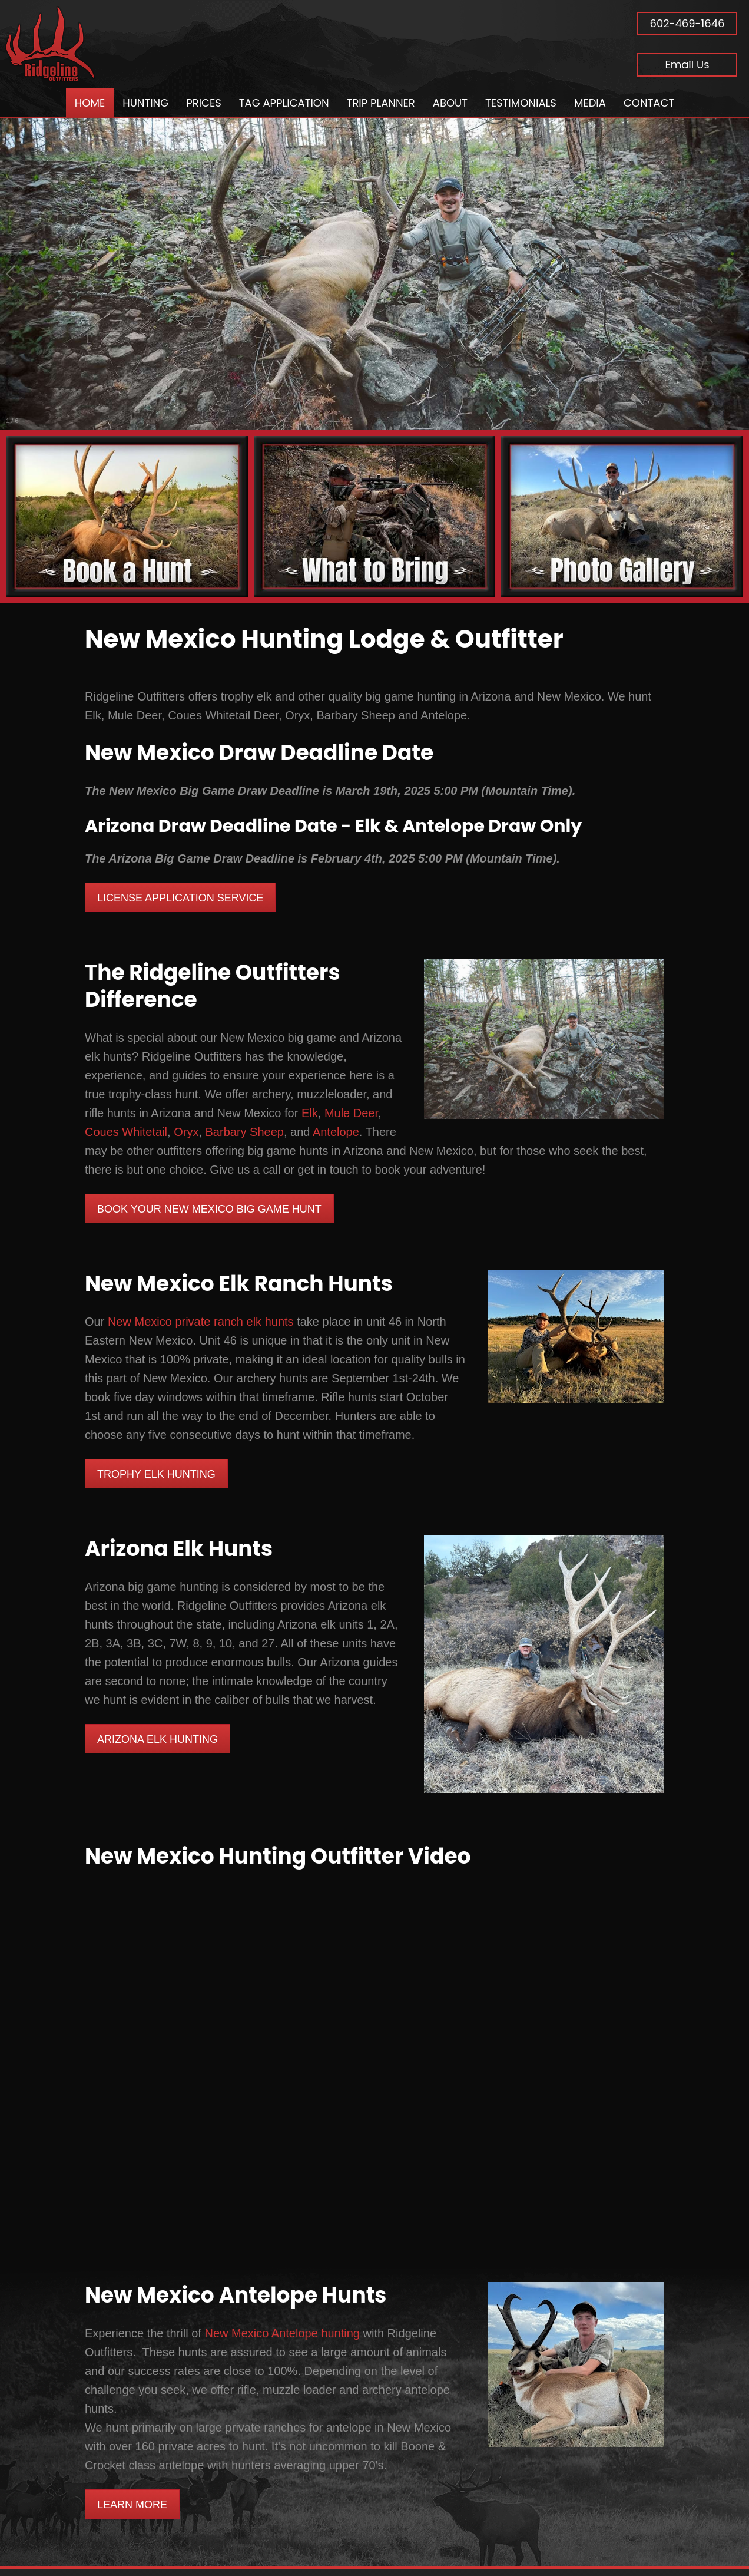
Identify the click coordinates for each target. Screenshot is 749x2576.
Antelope (336, 1131)
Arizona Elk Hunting (157, 1739)
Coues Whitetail (126, 1131)
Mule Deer (351, 1113)
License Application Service (180, 898)
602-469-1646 (687, 23)
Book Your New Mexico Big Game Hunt (209, 1209)
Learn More (132, 2505)
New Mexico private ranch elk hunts (201, 1321)
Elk (309, 1113)
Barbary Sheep (245, 1131)
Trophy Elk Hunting (156, 1474)
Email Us (687, 64)
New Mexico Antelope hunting (282, 2333)
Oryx (186, 1131)
